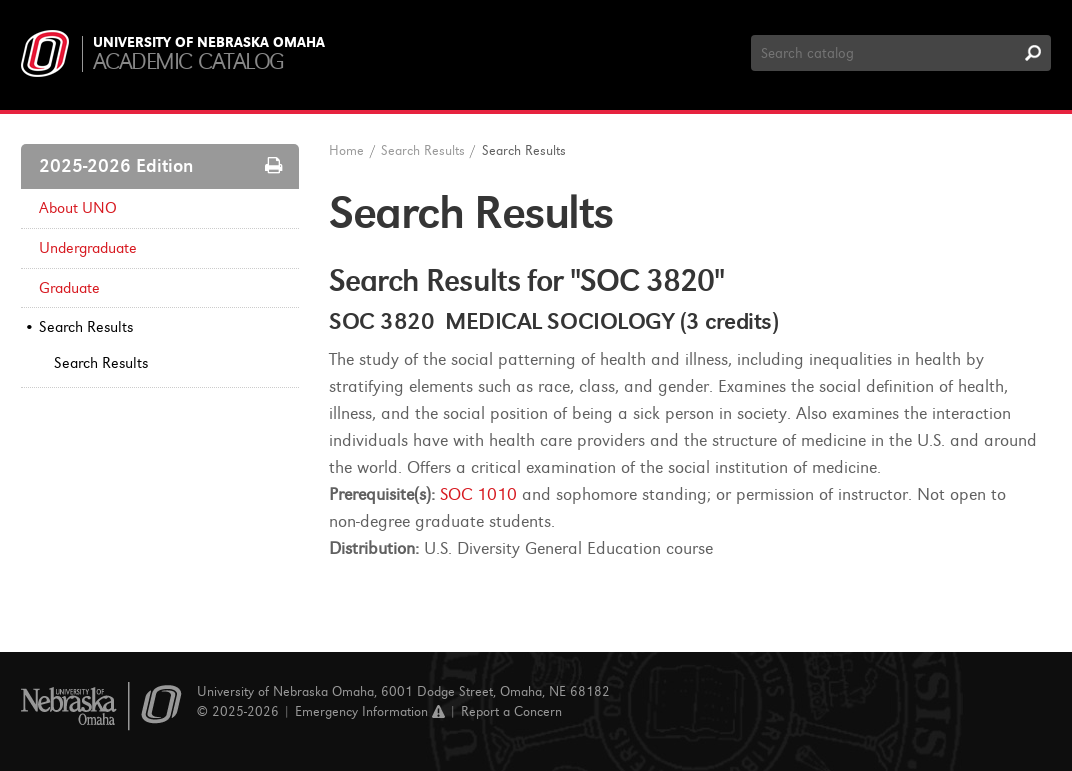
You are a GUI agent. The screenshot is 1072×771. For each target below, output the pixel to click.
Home (346, 150)
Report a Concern (511, 711)
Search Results (86, 327)
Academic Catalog (188, 61)
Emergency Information (370, 711)
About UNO (78, 208)
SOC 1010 (478, 494)
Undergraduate (88, 248)
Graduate (69, 288)
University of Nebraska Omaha (209, 43)
